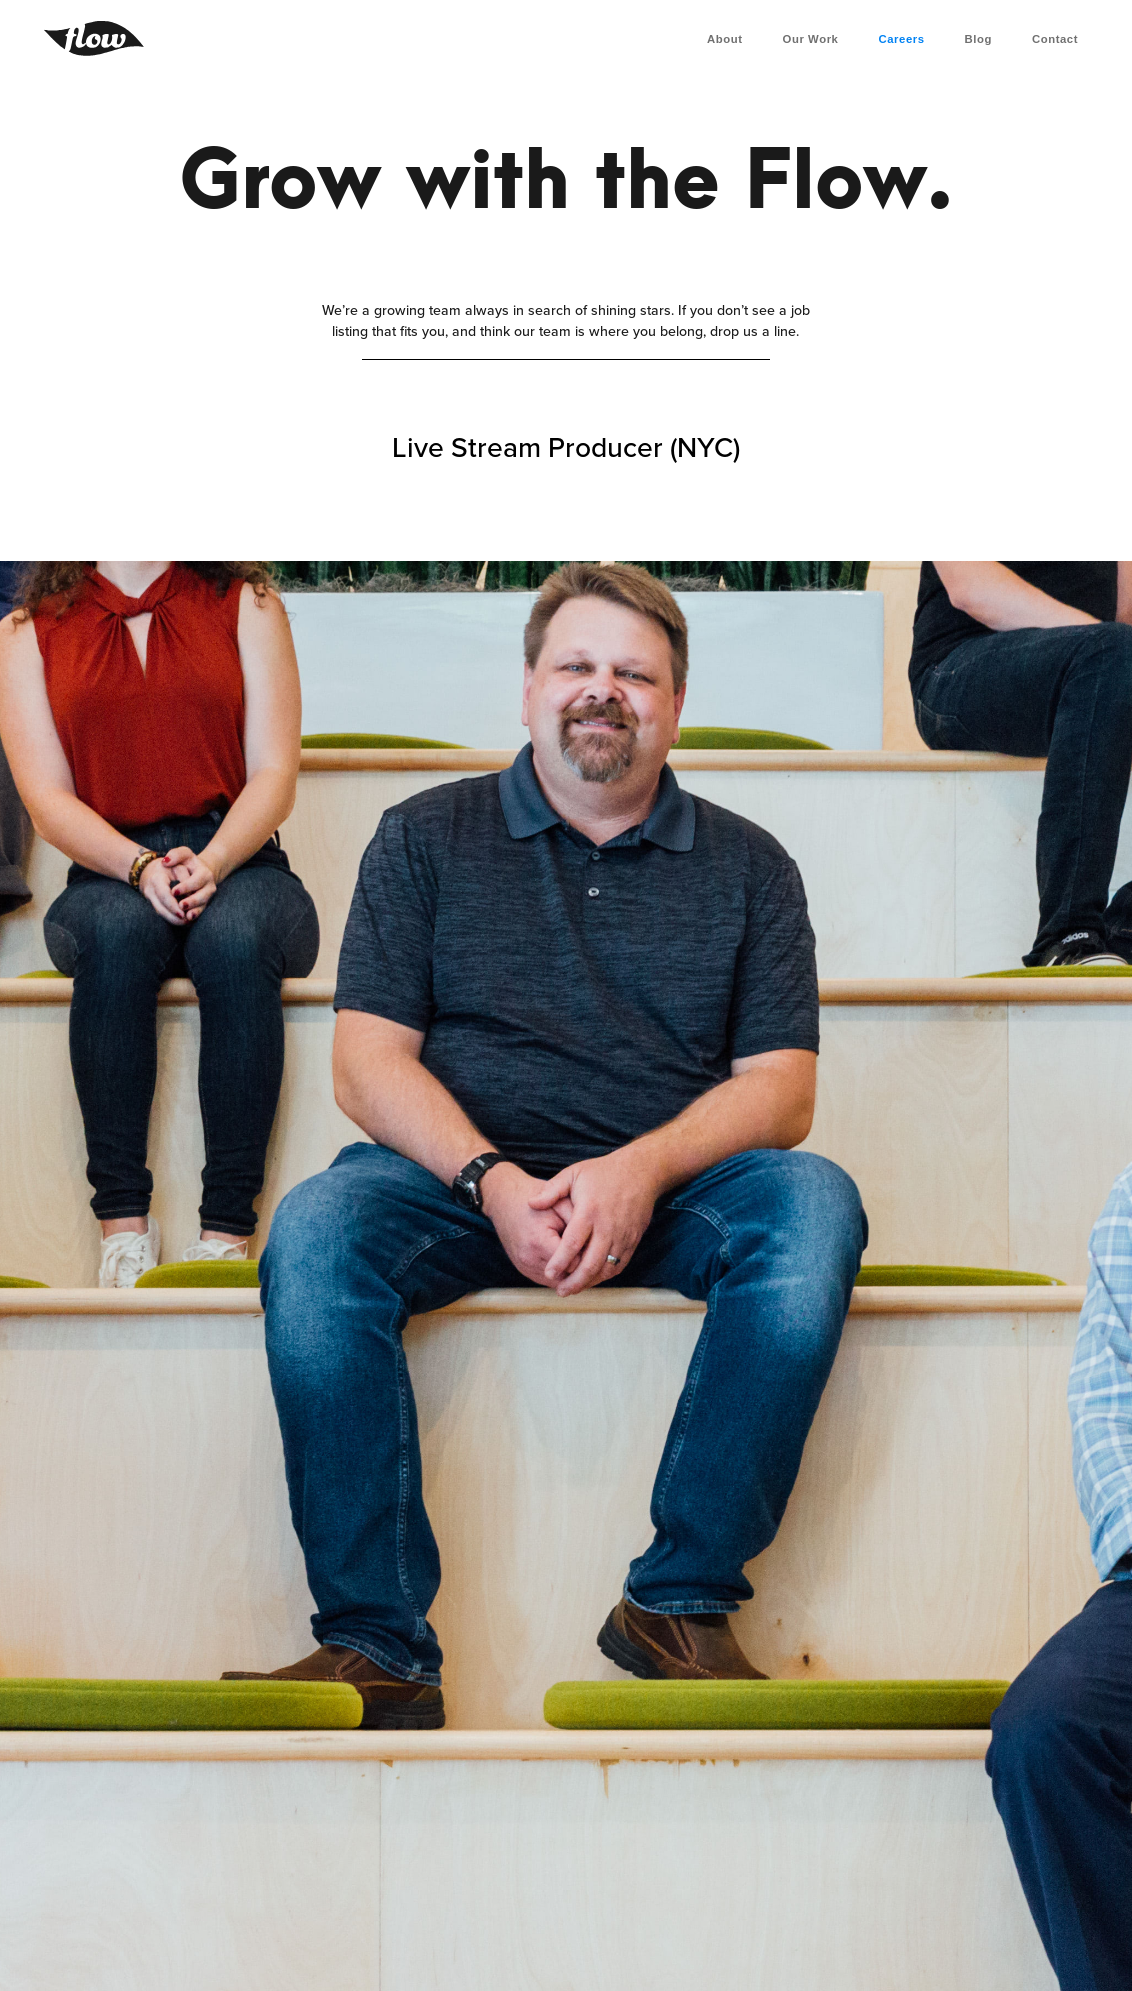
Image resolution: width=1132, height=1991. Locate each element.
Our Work (811, 39)
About (725, 39)
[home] (94, 38)
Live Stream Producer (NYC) (566, 449)
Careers (901, 39)
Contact (1055, 39)
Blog (978, 39)
